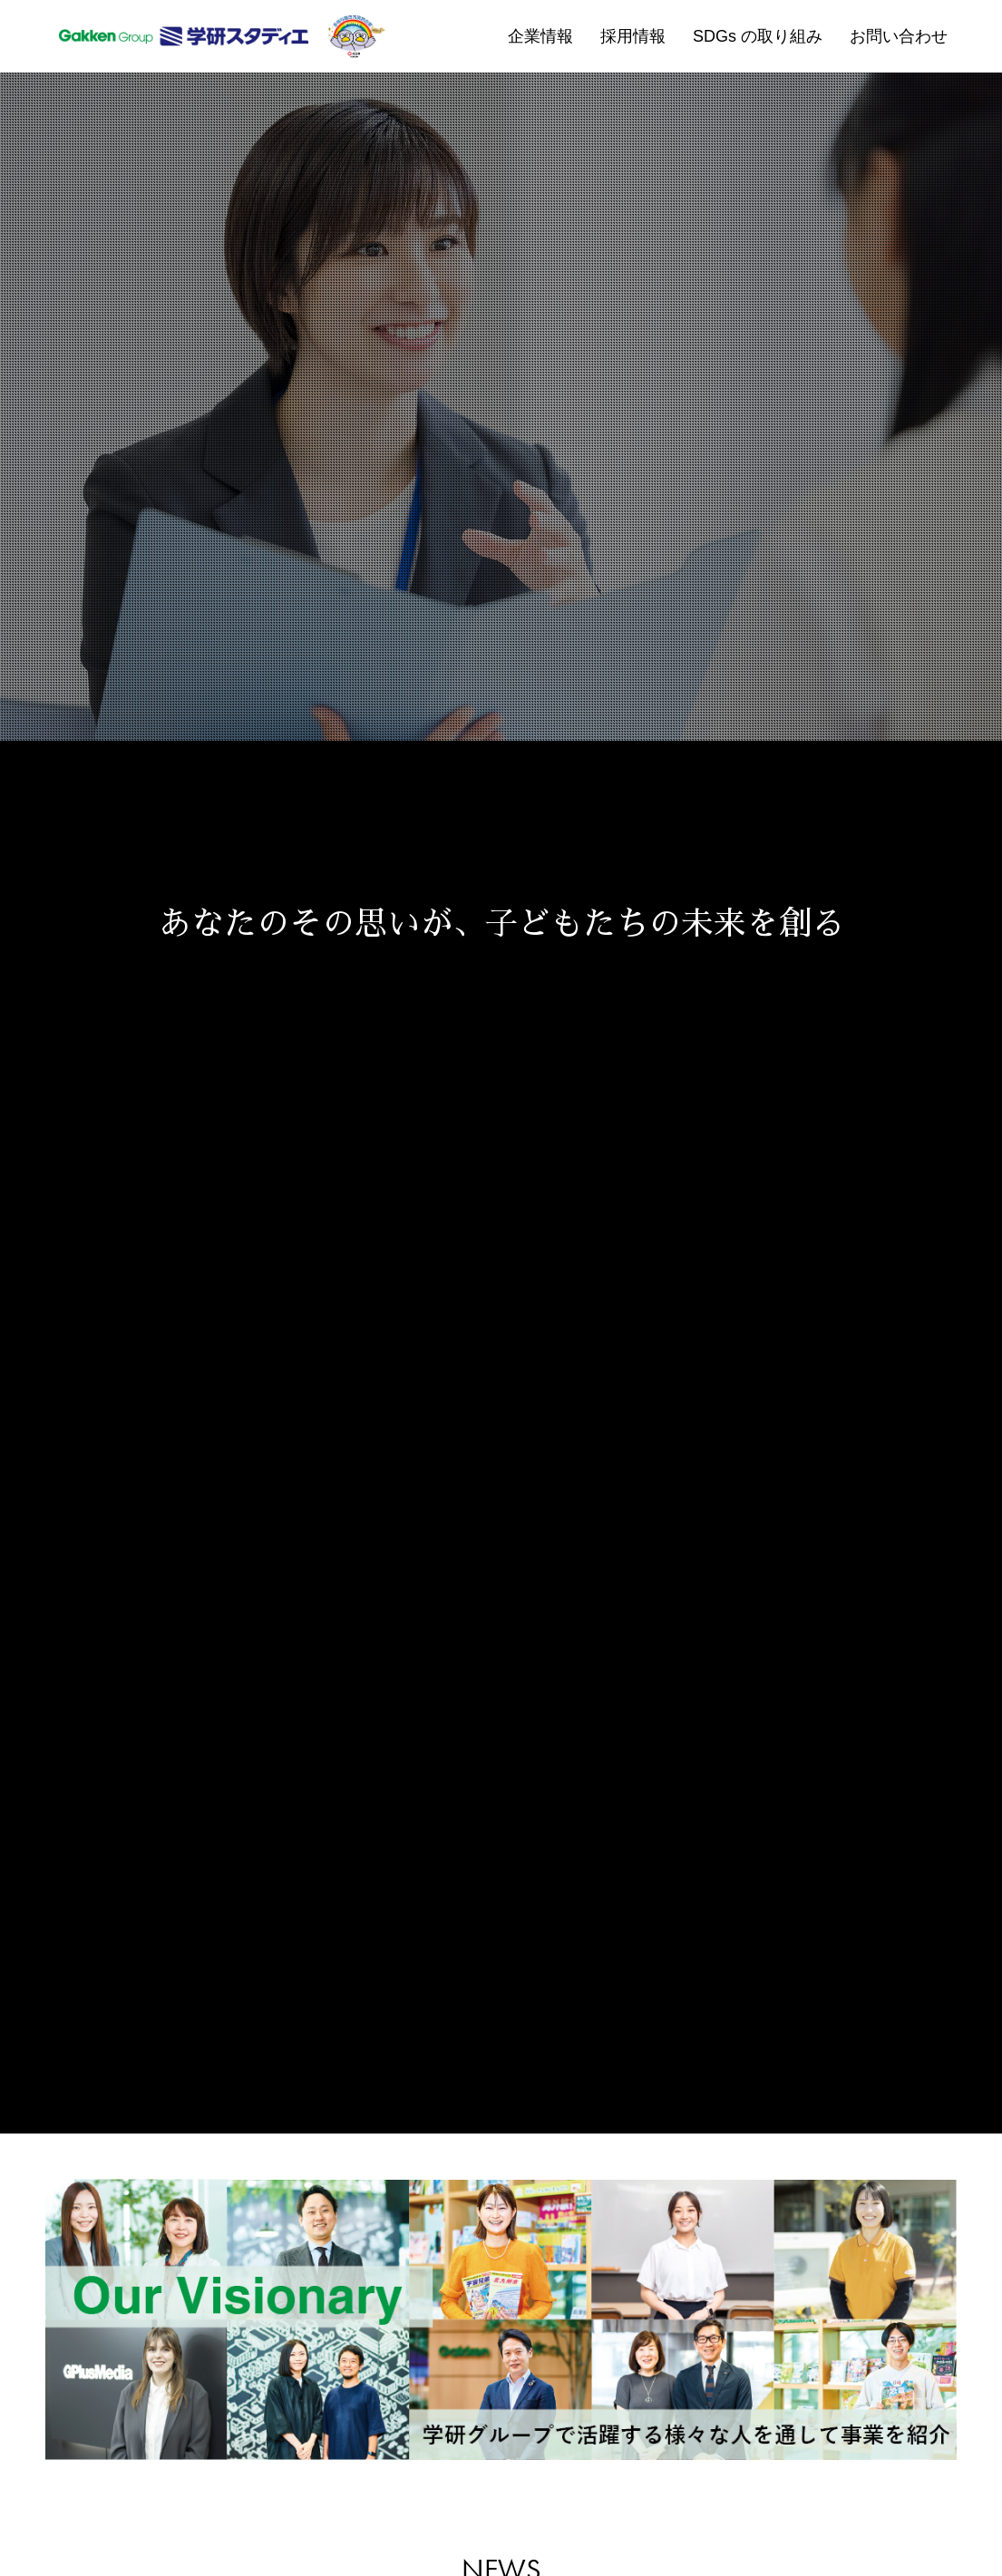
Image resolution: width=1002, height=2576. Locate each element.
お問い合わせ (899, 36)
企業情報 (540, 36)
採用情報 (633, 36)
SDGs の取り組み (757, 36)
